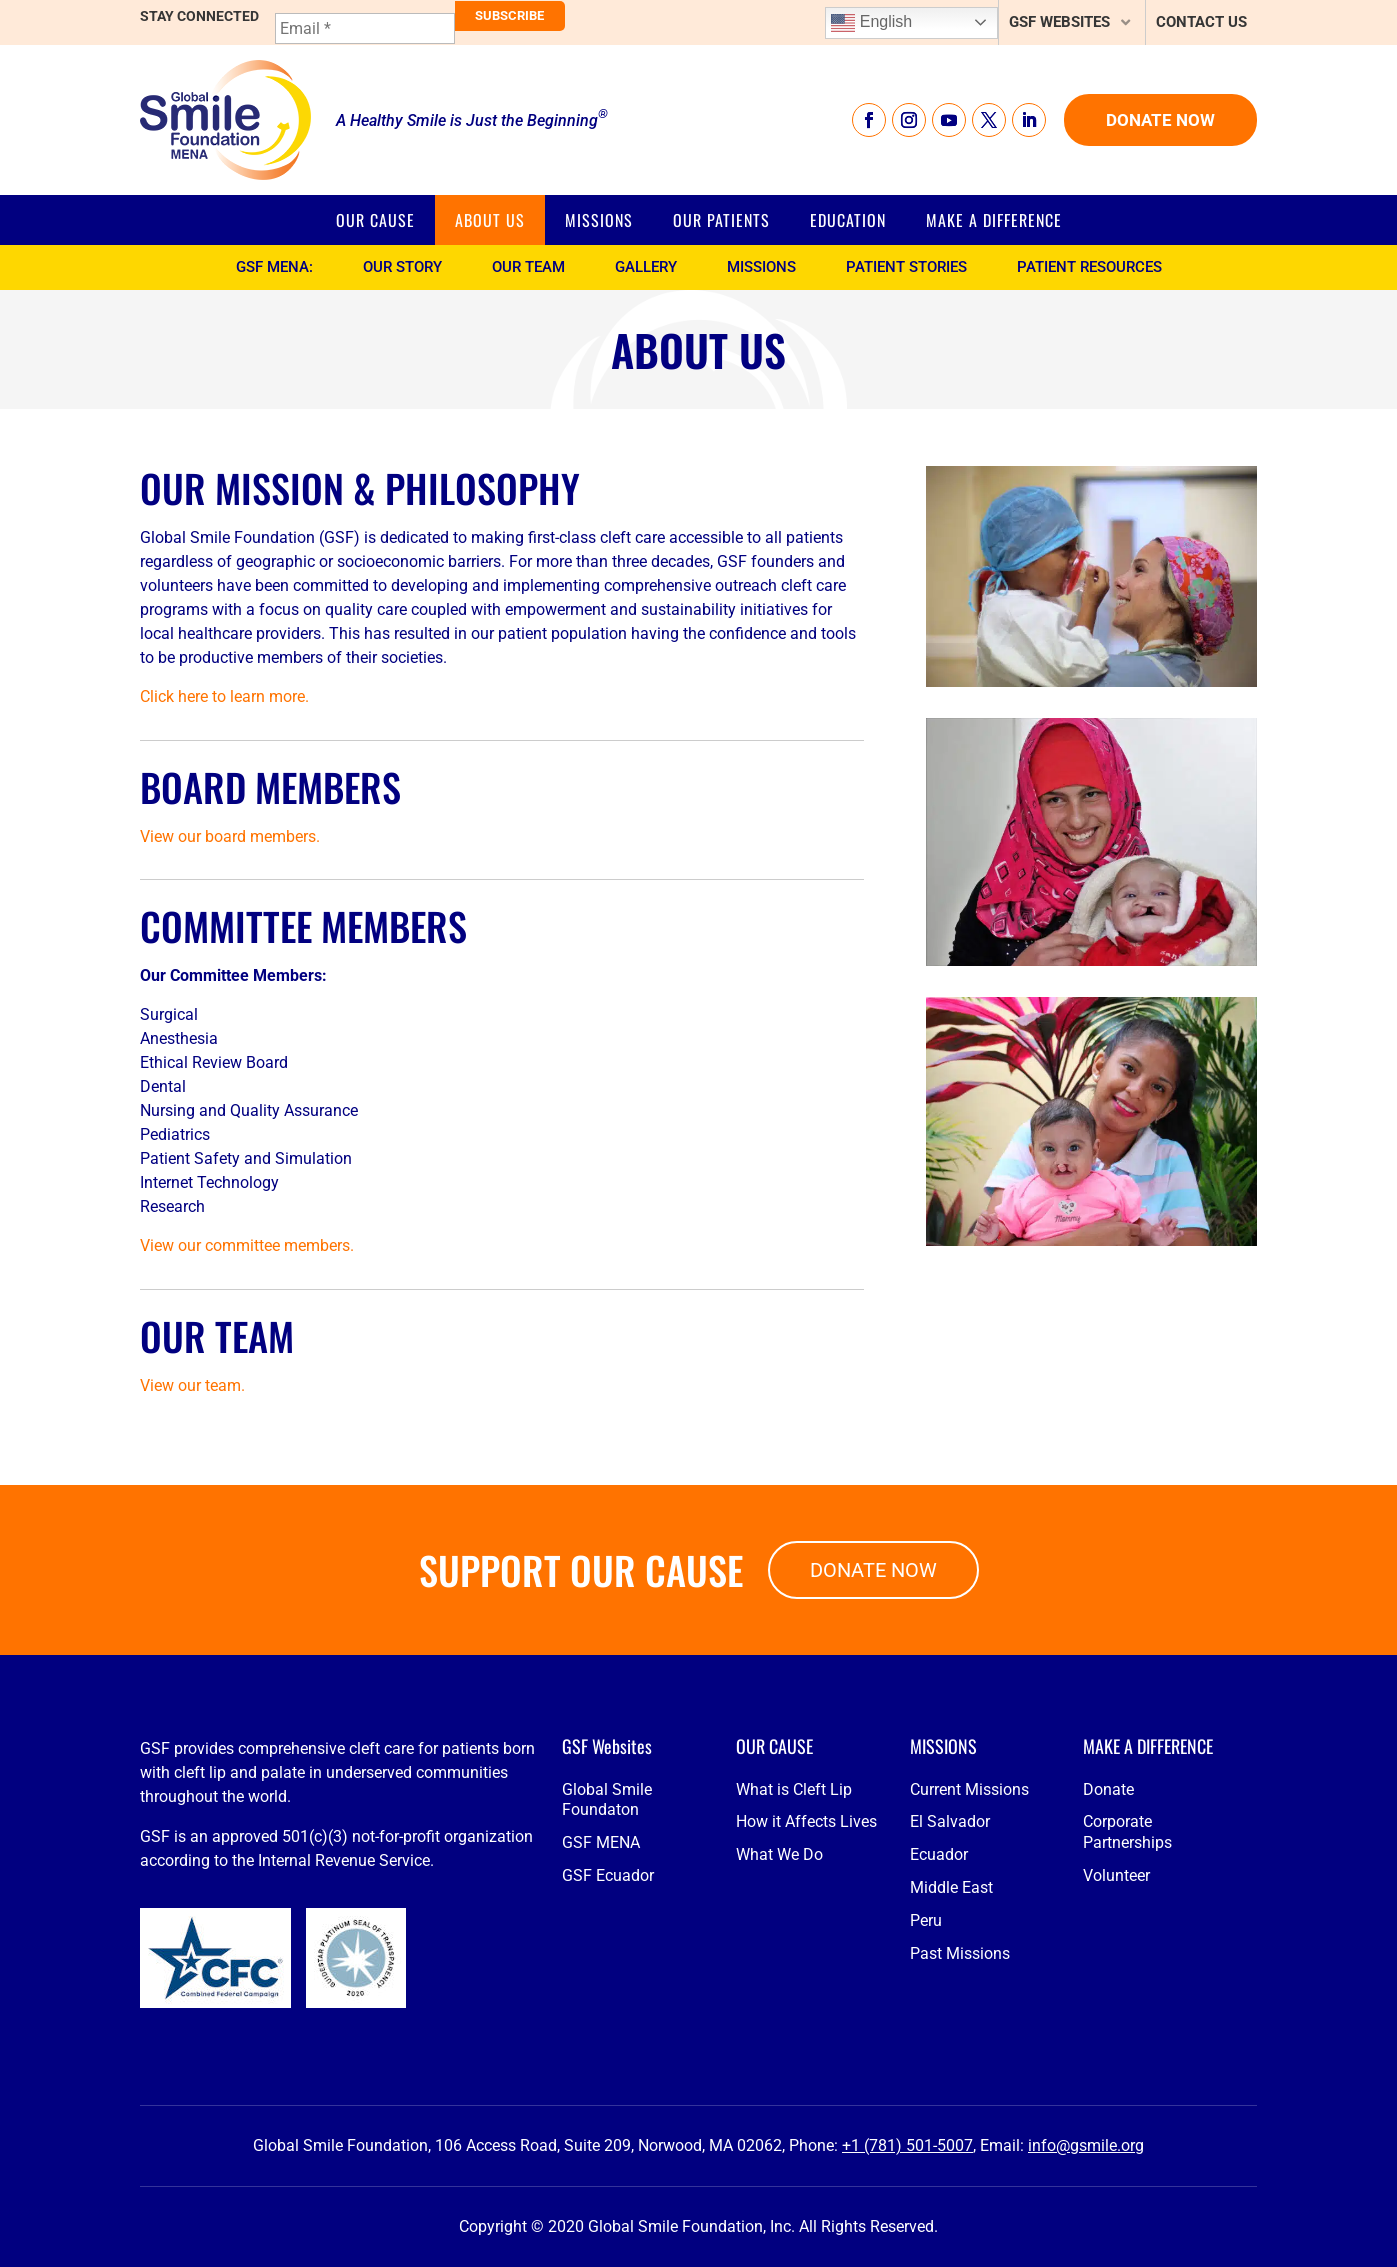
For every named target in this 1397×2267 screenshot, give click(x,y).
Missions (599, 220)
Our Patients (721, 220)
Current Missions (969, 1920)
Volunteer (1116, 2007)
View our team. (192, 1385)
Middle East (951, 2019)
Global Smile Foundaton (607, 1931)
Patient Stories (906, 267)
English (871, 23)
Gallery (646, 267)
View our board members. (230, 836)
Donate (1108, 1920)
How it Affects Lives (806, 1953)
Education (848, 220)
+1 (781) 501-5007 (907, 2145)
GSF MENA (601, 1974)
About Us (490, 220)
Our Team (528, 267)
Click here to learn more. (224, 696)
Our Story (402, 267)
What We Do (779, 1986)
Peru (926, 2051)
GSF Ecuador (608, 2007)
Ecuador (939, 1986)
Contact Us (1201, 22)
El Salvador (950, 1953)
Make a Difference (994, 220)
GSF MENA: (274, 267)
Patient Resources (1089, 267)
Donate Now (1160, 120)
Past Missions (960, 2084)
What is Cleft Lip (794, 1920)
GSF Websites (1059, 22)
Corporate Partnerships (1127, 1964)
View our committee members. (247, 1245)
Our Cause (375, 220)
